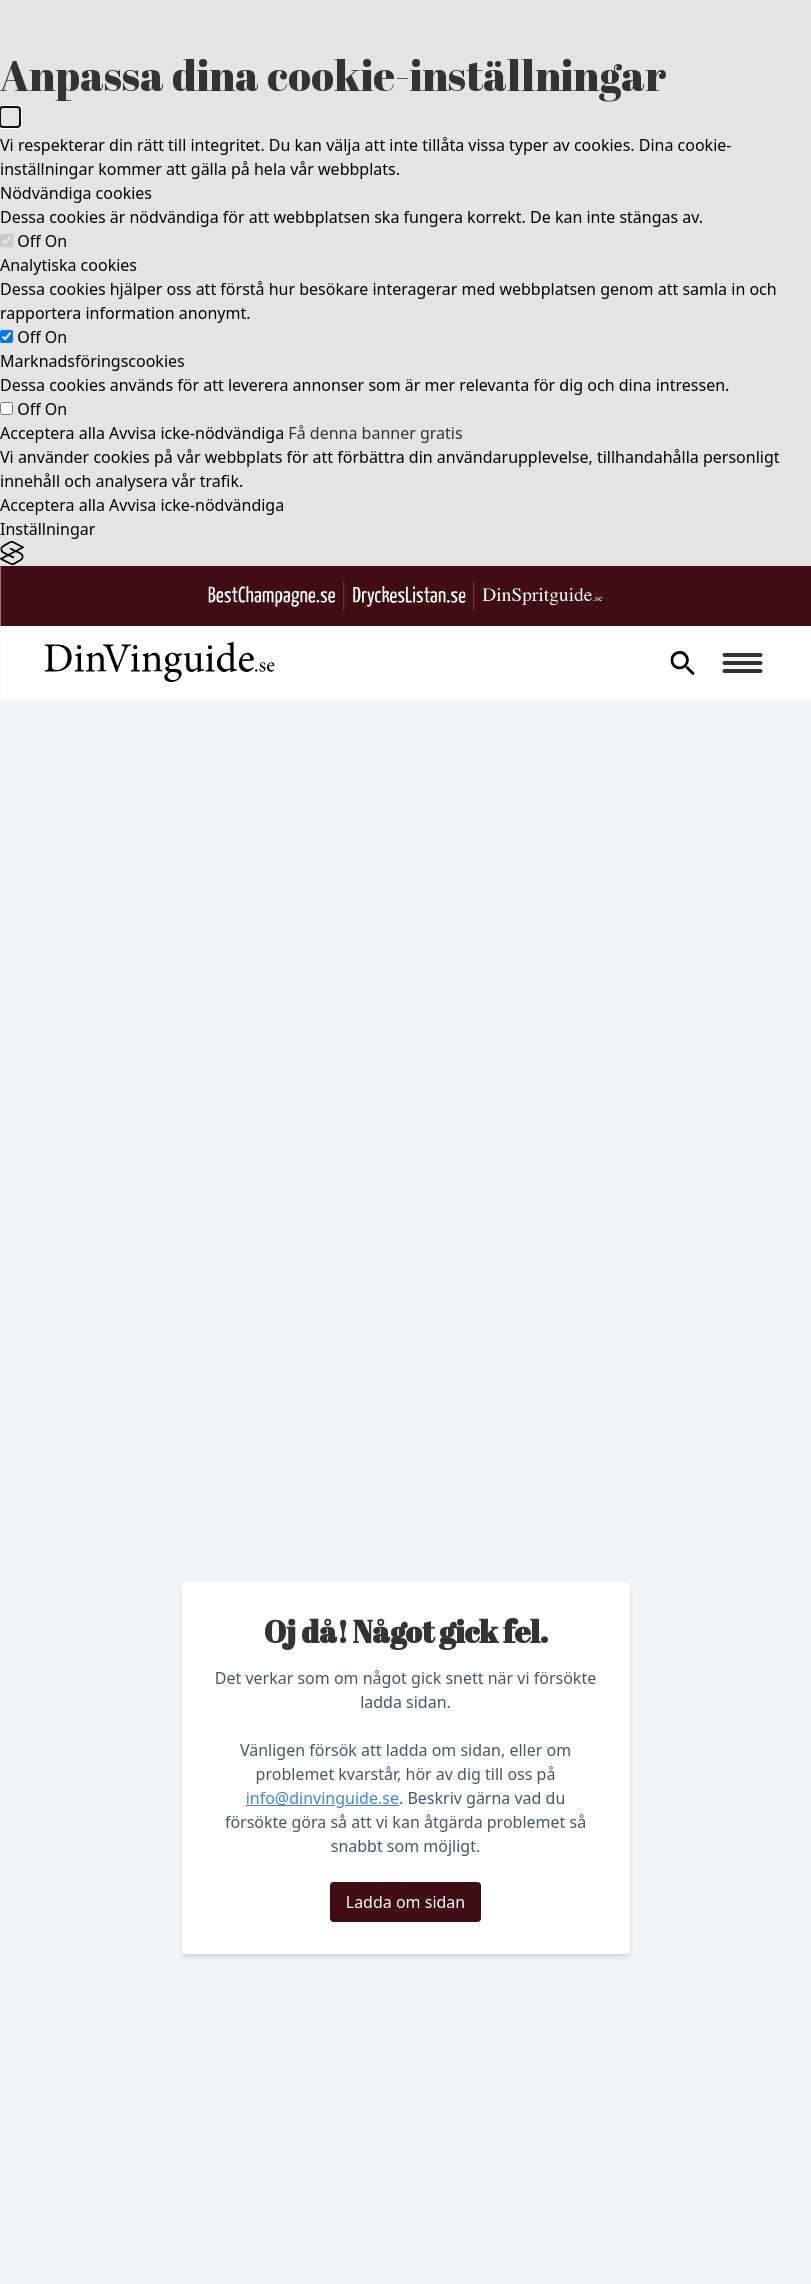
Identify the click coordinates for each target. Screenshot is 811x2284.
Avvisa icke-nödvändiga (196, 433)
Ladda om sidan (405, 1902)
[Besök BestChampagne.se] (272, 596)
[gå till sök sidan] (682, 663)
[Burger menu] (742, 663)
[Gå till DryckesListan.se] (409, 596)
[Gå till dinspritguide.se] (543, 596)
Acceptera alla (52, 433)
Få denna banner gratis (375, 433)
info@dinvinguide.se (322, 1798)
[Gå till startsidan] (159, 662)
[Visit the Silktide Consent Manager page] (405, 553)
